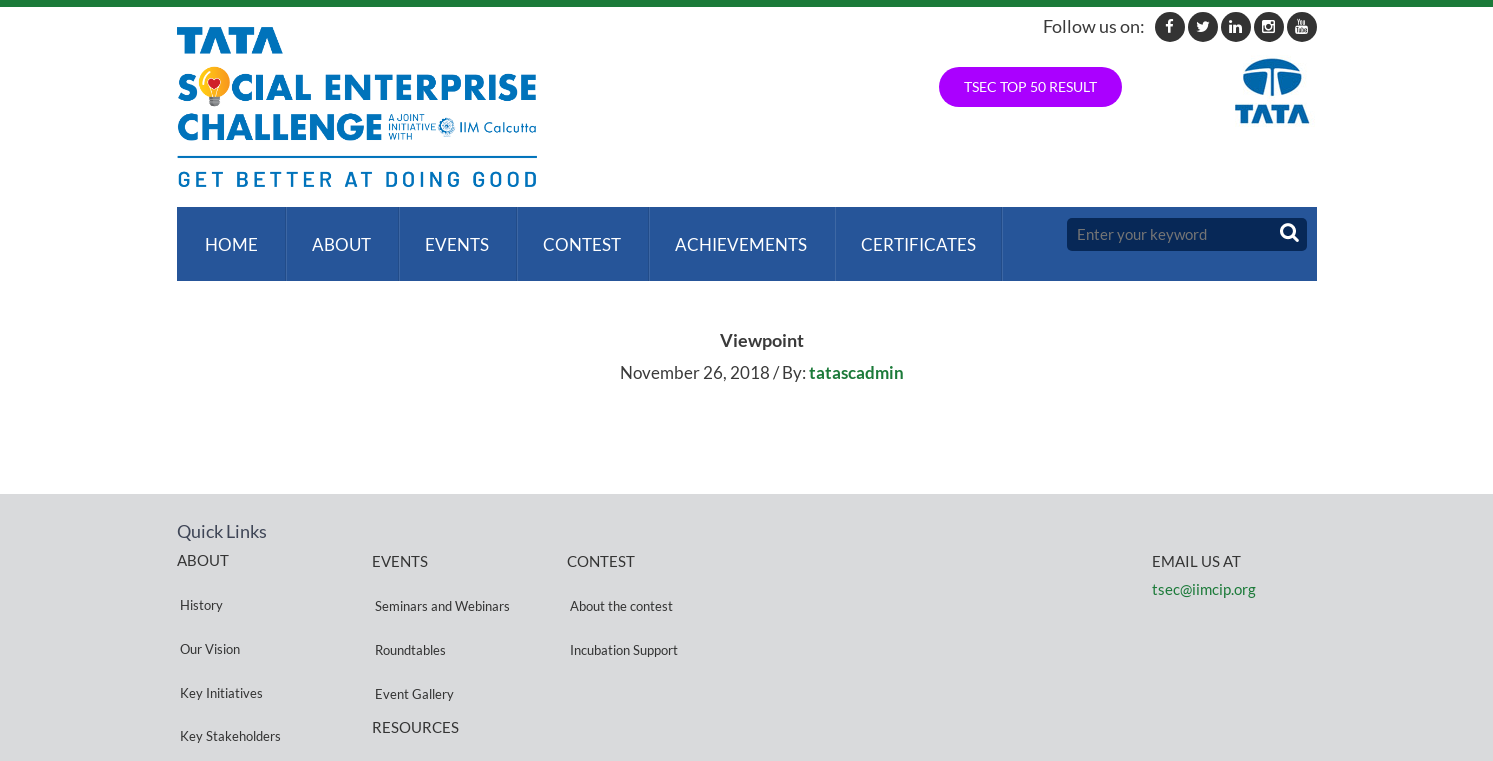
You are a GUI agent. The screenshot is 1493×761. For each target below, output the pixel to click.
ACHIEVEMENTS (722, 234)
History (198, 575)
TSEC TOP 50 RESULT (1030, 86)
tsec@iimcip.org (1204, 570)
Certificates (895, 234)
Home (228, 234)
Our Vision (207, 599)
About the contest (618, 576)
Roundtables (407, 600)
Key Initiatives (218, 623)
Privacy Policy (412, 683)
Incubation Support (621, 600)
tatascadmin (856, 353)
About (334, 234)
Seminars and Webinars (439, 576)
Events (446, 234)
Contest (567, 234)
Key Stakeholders (227, 647)
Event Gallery (411, 624)
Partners (202, 671)
